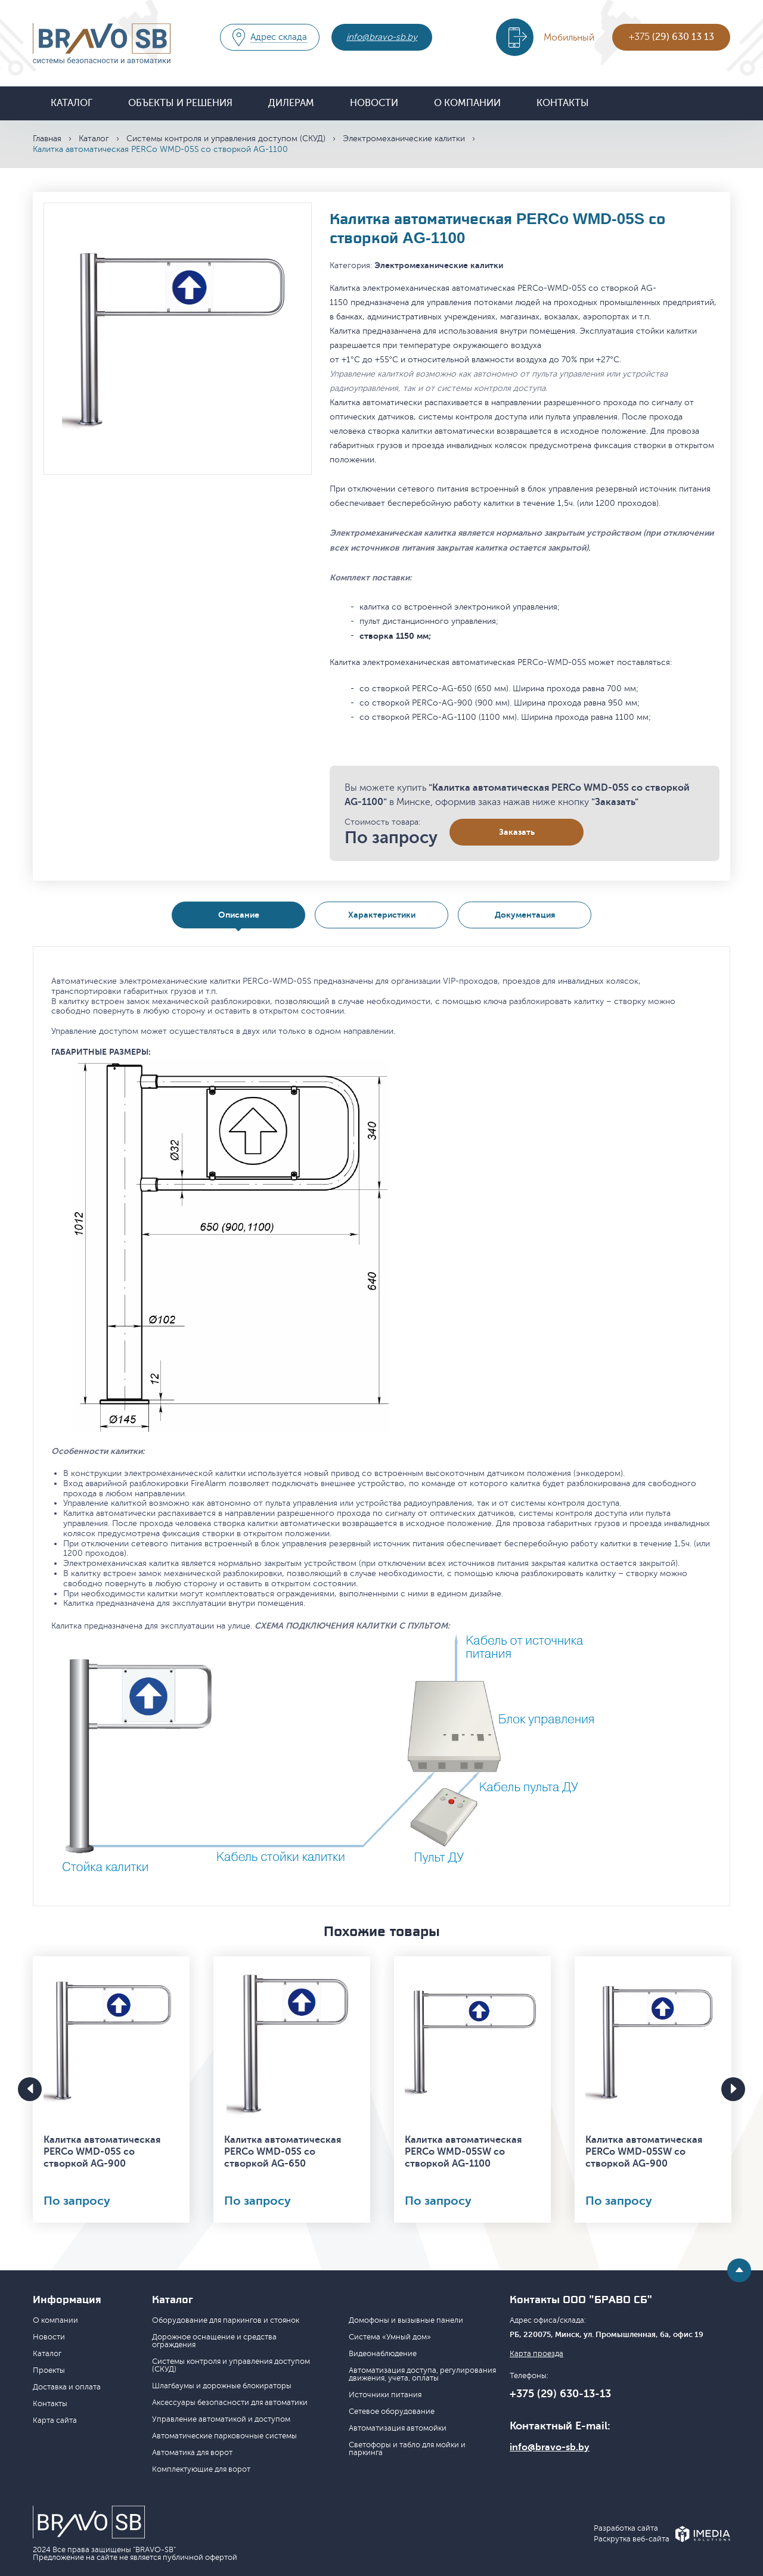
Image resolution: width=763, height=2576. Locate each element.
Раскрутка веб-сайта (631, 2539)
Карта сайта (55, 2420)
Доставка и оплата (67, 2387)
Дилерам (291, 103)
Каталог (71, 103)
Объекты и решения (180, 103)
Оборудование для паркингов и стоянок (225, 2320)
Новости (374, 103)
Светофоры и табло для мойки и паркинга (407, 2449)
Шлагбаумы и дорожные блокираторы (221, 2386)
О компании (467, 103)
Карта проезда (536, 2354)
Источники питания (385, 2395)
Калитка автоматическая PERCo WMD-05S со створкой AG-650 (282, 2151)
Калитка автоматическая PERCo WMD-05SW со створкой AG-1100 (463, 2151)
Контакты (562, 103)
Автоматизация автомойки (397, 2428)
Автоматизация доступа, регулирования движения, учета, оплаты (422, 2374)
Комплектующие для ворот (201, 2469)
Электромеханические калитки (404, 138)
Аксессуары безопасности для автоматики (230, 2402)
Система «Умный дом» (390, 2337)
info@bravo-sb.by (381, 37)
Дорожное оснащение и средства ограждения (214, 2341)
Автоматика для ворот (192, 2452)
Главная (47, 138)
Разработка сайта (626, 2529)
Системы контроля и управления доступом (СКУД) (225, 138)
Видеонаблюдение (383, 2354)
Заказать (517, 832)
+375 (671, 37)
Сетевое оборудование (392, 2411)
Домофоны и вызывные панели (406, 2320)
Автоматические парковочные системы (224, 2436)
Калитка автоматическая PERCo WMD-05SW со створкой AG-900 (643, 2151)
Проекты (49, 2370)
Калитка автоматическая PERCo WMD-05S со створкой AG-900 (102, 2151)
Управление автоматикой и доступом (221, 2419)
